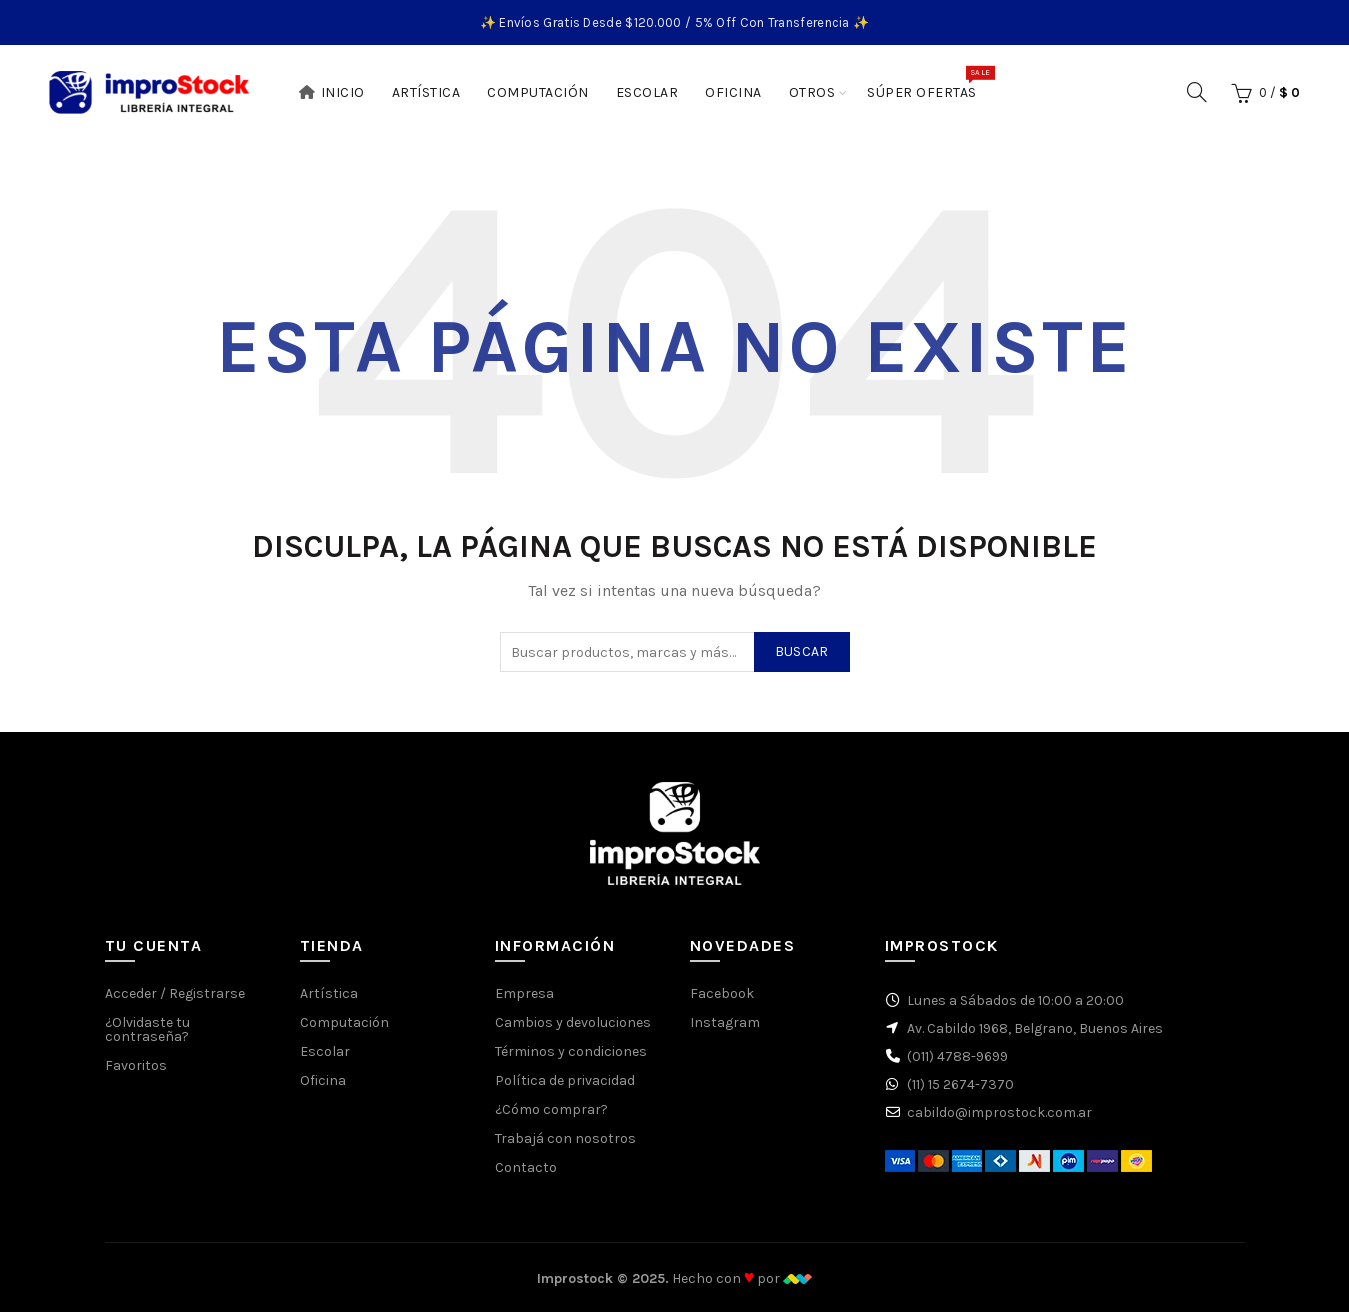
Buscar (802, 651)
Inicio (331, 92)
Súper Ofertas (928, 83)
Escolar (647, 92)
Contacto (526, 1167)
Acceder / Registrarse (175, 993)
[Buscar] (1197, 92)
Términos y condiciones (571, 1051)
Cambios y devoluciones (573, 1022)
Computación (538, 92)
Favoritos (136, 1065)
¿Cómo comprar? (551, 1109)
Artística (426, 92)
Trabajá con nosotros (565, 1138)
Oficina (733, 92)
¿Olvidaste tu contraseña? (147, 1029)
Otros (812, 92)
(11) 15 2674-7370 (960, 1084)
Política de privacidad (565, 1080)
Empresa (524, 993)
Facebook (722, 993)
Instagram (725, 1022)
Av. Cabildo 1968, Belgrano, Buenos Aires (1035, 1028)
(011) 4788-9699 (957, 1056)
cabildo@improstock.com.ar (999, 1112)
